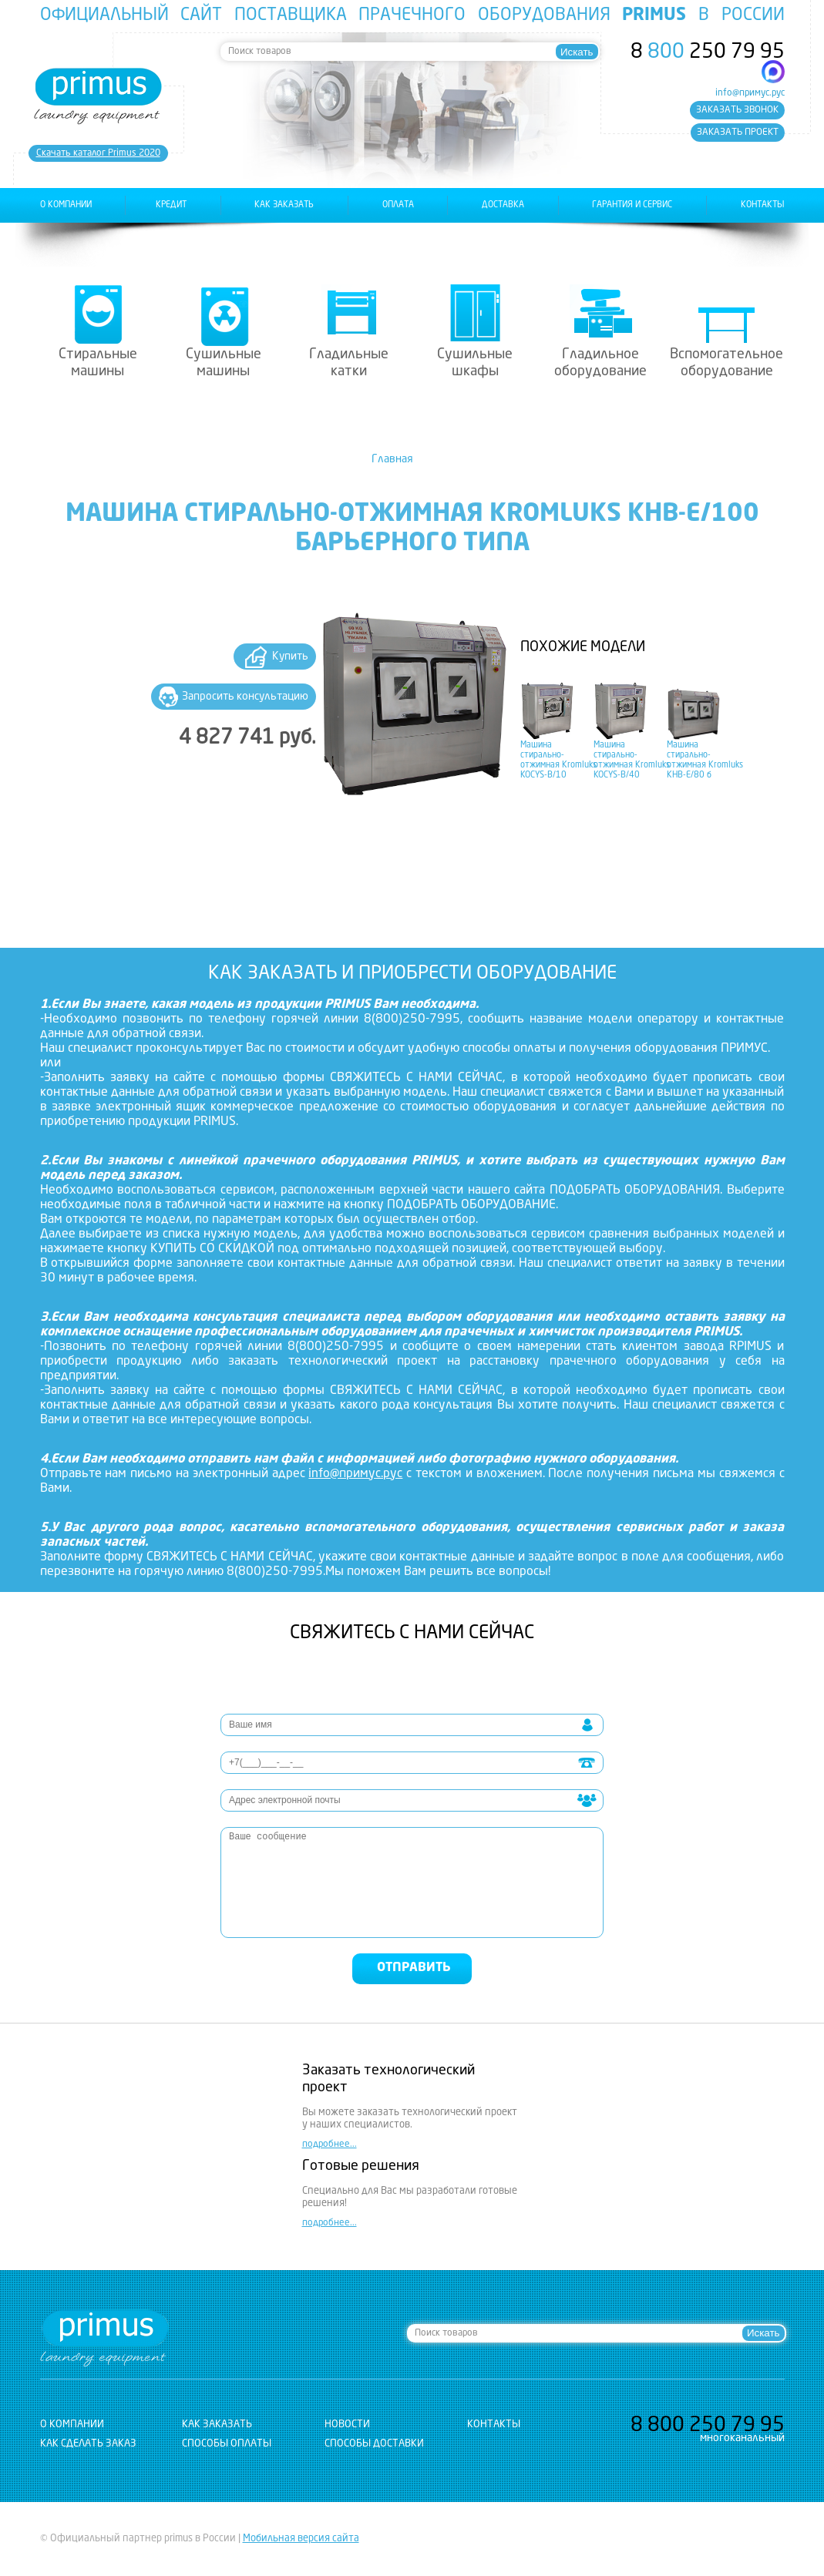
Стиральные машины (98, 363)
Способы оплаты (226, 2444)
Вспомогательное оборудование (726, 363)
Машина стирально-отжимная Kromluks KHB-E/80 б (705, 760)
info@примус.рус (750, 93)
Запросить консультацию (245, 696)
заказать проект (738, 132)
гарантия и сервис (632, 205)
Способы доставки (374, 2444)
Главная (392, 459)
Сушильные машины (223, 363)
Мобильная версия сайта (301, 2539)
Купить (290, 656)
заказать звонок (737, 110)
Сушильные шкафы (475, 363)
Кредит (171, 205)
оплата (398, 205)
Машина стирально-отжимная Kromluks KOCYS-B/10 (558, 760)
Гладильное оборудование (600, 363)
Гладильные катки (348, 363)
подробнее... (329, 2144)
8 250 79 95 (708, 52)
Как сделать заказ (88, 2444)
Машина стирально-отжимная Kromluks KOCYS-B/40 (632, 760)
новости (347, 2425)
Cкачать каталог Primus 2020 (98, 153)
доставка (503, 205)
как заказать (284, 205)
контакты (763, 205)
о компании (66, 205)
